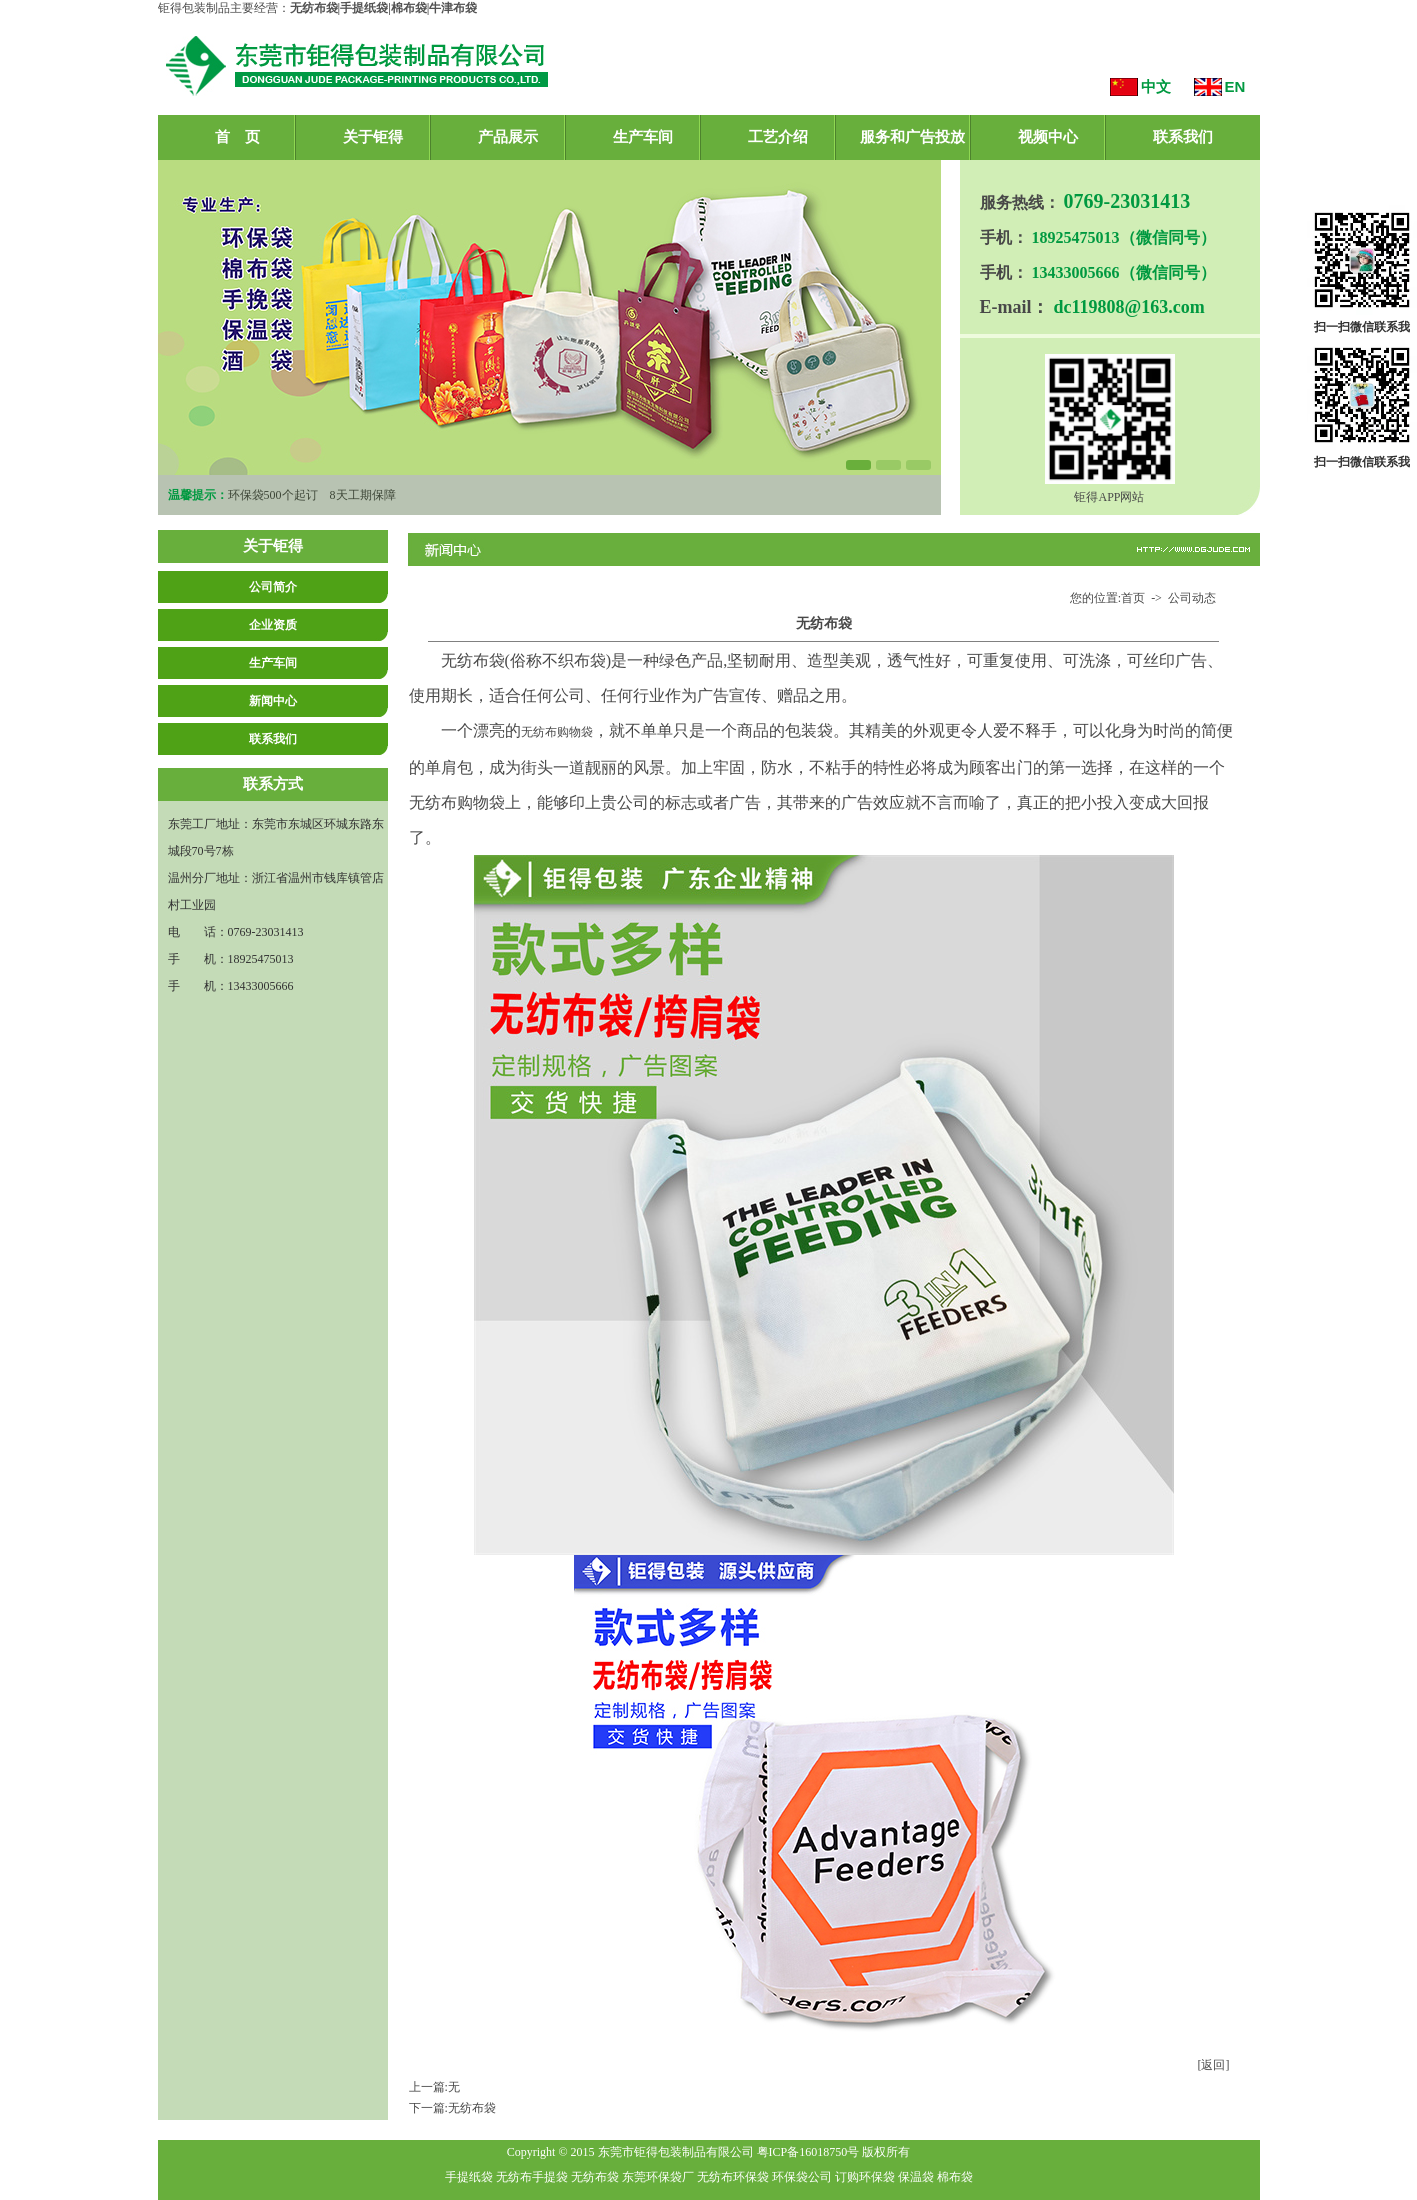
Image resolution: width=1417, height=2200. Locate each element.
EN (1235, 86)
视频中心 (1048, 137)
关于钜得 (373, 137)
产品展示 (508, 137)
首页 (1133, 598)
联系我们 (1183, 137)
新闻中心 (273, 701)
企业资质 (273, 625)
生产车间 (643, 137)
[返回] (1214, 2065)
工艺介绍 (778, 137)
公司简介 (273, 587)
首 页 (237, 137)
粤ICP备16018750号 (808, 2152)
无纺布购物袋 (557, 732)
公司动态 (1192, 598)
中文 (1156, 86)
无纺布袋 (472, 2108)
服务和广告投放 (912, 137)
